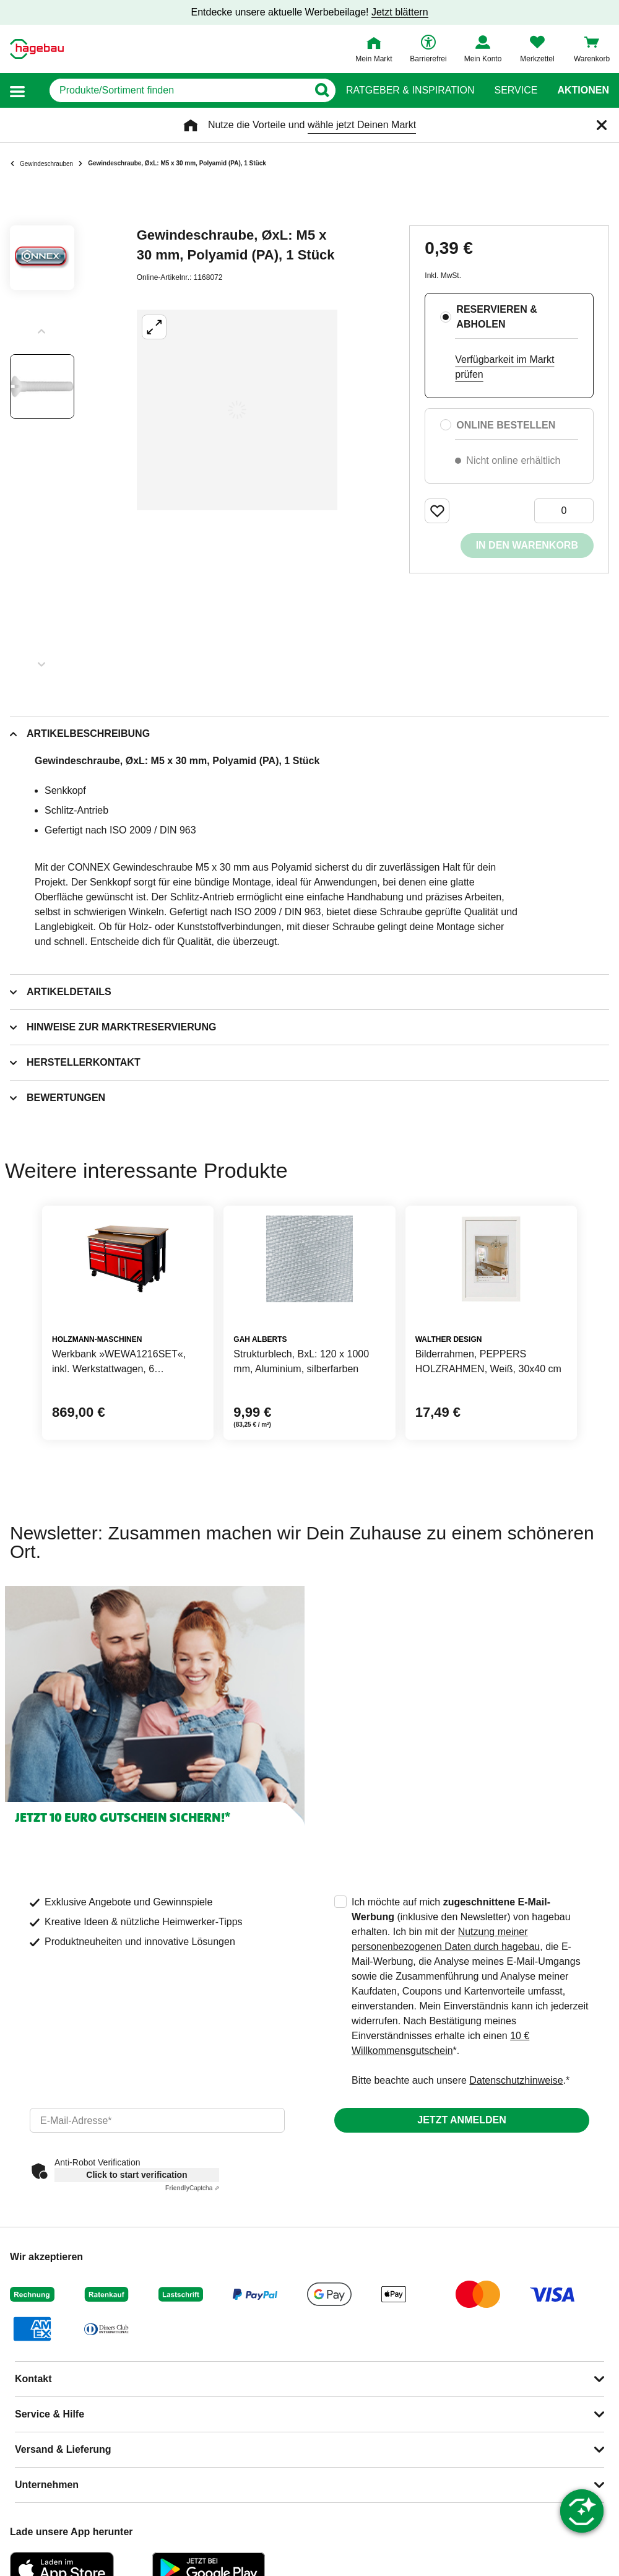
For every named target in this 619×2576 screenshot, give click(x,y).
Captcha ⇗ (192, 2188)
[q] (179, 90)
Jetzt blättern (399, 12)
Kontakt (33, 2379)
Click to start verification (136, 2175)
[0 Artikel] (564, 510)
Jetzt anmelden (461, 2120)
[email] (157, 2120)
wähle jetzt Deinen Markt (362, 125)
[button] (17, 90)
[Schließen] (601, 125)
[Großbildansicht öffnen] (237, 410)
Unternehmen (47, 2484)
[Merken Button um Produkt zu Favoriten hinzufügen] (437, 510)
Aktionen (583, 90)
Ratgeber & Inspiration (410, 90)
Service (515, 90)
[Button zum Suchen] (321, 90)
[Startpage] (37, 49)
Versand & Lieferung (63, 2449)
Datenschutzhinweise (516, 2080)
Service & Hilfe (49, 2414)
